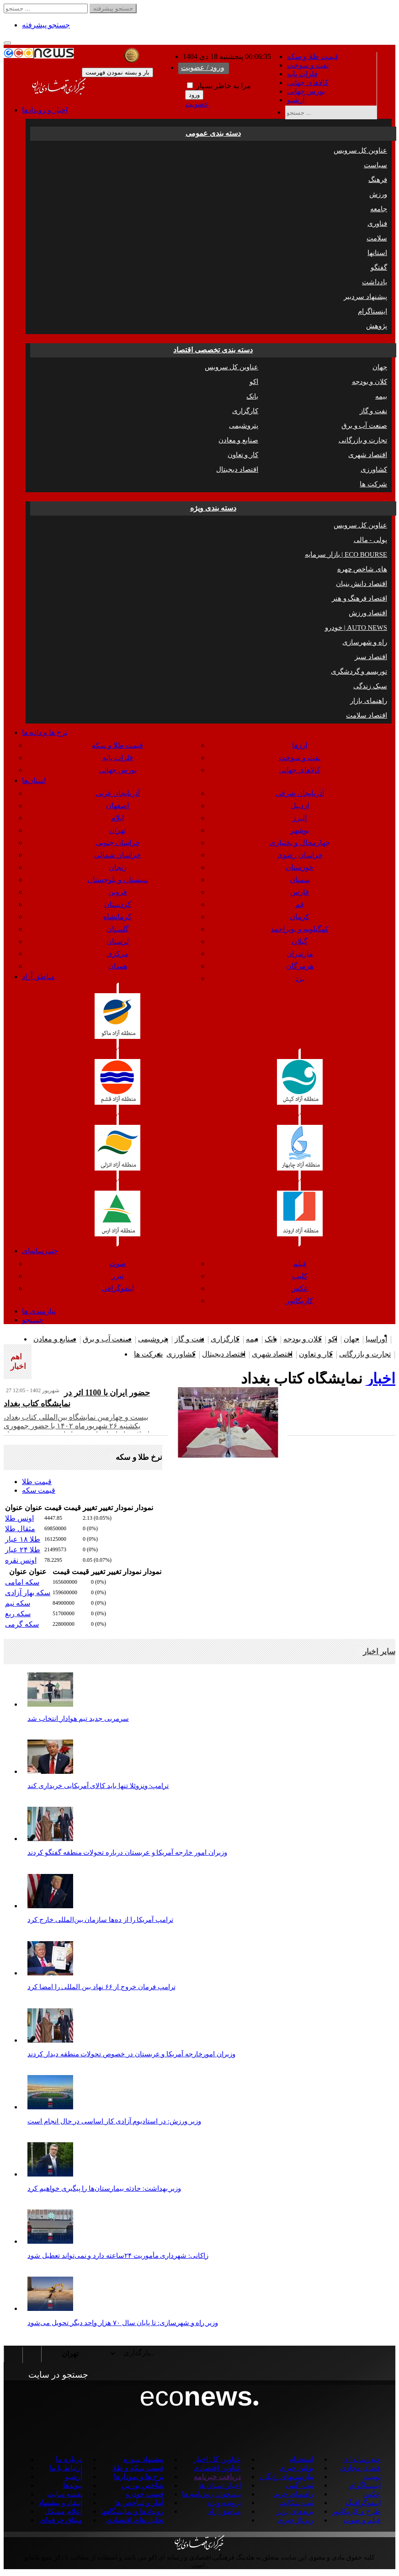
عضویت (197, 104)
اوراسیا (376, 1339)
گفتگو (379, 267)
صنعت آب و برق (364, 425)
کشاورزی (374, 469)
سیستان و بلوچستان (117, 880)
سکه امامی (22, 1582)
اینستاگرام (372, 311)
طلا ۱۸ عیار (22, 1539)
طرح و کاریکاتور (356, 2511)
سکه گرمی (22, 1624)
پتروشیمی (243, 425)
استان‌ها (34, 780)
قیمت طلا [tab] (37, 1481)
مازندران (300, 954)
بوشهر (299, 830)
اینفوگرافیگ (363, 2503)
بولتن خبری (296, 2468)
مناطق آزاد (38, 976)
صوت (117, 1263)
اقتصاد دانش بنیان (362, 583)
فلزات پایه (302, 74)
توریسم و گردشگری (359, 671)
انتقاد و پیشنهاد (60, 2503)
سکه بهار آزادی (27, 1593)
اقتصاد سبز (371, 656)
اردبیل (300, 805)
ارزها (299, 745)
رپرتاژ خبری (295, 2520)
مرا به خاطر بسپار (219, 86)
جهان (379, 367)
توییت (372, 2476)
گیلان (300, 941)
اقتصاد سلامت (366, 715)
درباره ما (69, 2459)
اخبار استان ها (220, 2485)
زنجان (118, 867)
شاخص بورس (143, 2485)
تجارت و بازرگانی (363, 440)
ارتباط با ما (65, 2468)
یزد (299, 978)
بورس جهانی (306, 91)
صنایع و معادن (238, 440)
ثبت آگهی (300, 2485)
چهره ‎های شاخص (362, 569)
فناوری (377, 223)
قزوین (117, 892)
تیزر (117, 1276)
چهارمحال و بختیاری (300, 842)
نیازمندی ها (39, 1311)
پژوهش (376, 326)
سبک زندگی (370, 686)
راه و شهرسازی (365, 642)
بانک (252, 396)
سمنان (300, 880)
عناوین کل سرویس (361, 150)
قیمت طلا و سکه (312, 56)
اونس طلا (19, 1518)
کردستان (117, 904)
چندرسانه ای (362, 2459)
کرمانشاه (117, 917)
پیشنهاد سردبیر (365, 296)
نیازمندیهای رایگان (286, 2476)
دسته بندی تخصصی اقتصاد (213, 350)
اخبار (380, 1378)
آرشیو (295, 100)
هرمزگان (300, 966)
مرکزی (117, 954)
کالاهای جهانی (308, 82)
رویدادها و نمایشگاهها (132, 2511)
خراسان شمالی (117, 855)
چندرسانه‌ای (40, 1251)
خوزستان (300, 867)
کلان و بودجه (370, 381)
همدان (117, 966)
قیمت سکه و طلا (138, 2468)
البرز (300, 818)
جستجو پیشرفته (46, 25)
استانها (377, 252)
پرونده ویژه (224, 2503)
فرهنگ (377, 179)
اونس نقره (21, 1560)
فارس (299, 892)
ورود (194, 94)
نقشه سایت (64, 2494)
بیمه (381, 396)
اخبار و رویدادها (45, 110)
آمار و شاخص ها (139, 2503)
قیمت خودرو (145, 2494)
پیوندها (72, 2485)
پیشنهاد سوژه (143, 2459)
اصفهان (117, 805)
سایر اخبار (379, 1651)
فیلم (299, 1263)
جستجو (32, 1320)
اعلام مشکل (63, 2511)
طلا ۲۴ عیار (22, 1550)
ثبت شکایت (296, 2503)
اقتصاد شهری (367, 454)
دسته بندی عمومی (213, 133)
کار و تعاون (243, 454)
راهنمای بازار (368, 700)
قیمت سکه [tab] (38, 1490)
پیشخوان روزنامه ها (211, 2494)
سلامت (377, 238)
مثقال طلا (20, 1529)
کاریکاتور (299, 1300)
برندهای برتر (295, 2511)
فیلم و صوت (362, 2520)
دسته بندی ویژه (213, 508)
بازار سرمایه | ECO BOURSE (346, 554)
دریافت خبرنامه (217, 2476)
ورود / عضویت (202, 67)
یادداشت (374, 282)
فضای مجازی (360, 2468)
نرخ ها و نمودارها (139, 2476)
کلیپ (300, 1276)
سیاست (375, 165)
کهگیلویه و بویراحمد (300, 929)
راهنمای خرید (294, 2494)
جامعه (378, 209)
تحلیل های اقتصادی (135, 2520)
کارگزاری (245, 411)
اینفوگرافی (117, 1288)
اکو (254, 381)
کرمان (299, 917)
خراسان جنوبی (118, 842)
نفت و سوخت (308, 65)
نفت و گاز (374, 411)
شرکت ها (373, 484)
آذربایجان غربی (118, 793)
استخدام (301, 2459)
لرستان (117, 941)
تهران (117, 830)
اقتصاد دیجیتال (237, 469)
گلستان (117, 929)
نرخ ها (44, 732)
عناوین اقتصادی (217, 2468)
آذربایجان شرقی (300, 793)
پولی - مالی (371, 539)
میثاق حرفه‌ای (61, 2520)
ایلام (117, 818)
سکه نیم (17, 1603)
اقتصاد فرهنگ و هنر (359, 598)
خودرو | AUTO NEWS (356, 627)
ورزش (378, 194)
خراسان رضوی (300, 855)
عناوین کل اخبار (217, 2459)
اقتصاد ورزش (368, 613)
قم (299, 904)
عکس (300, 1288)
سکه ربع (18, 1614)
